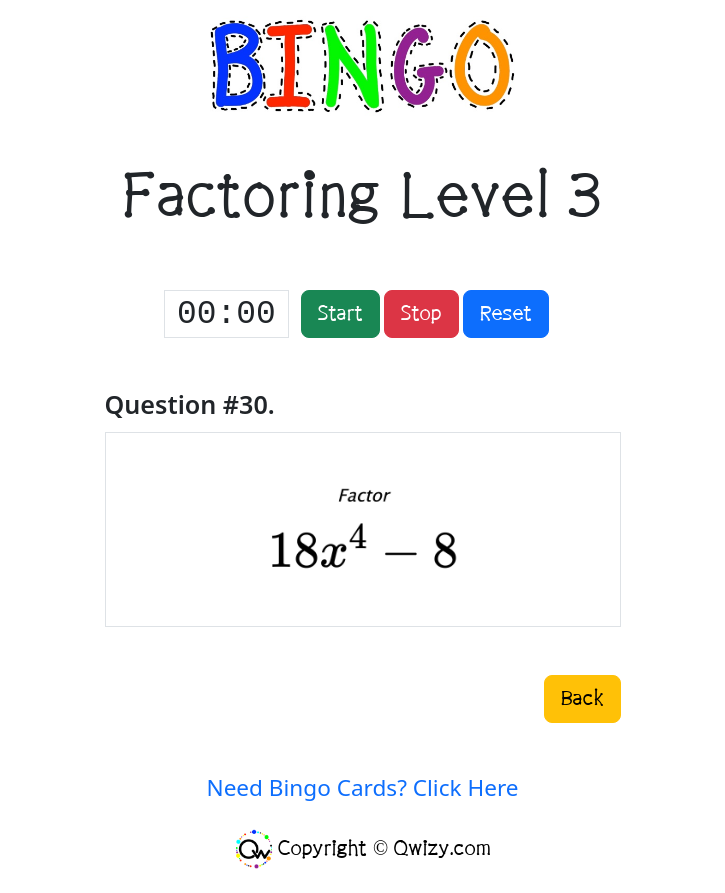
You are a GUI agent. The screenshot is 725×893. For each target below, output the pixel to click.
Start (340, 314)
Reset (506, 314)
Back (582, 699)
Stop (421, 314)
